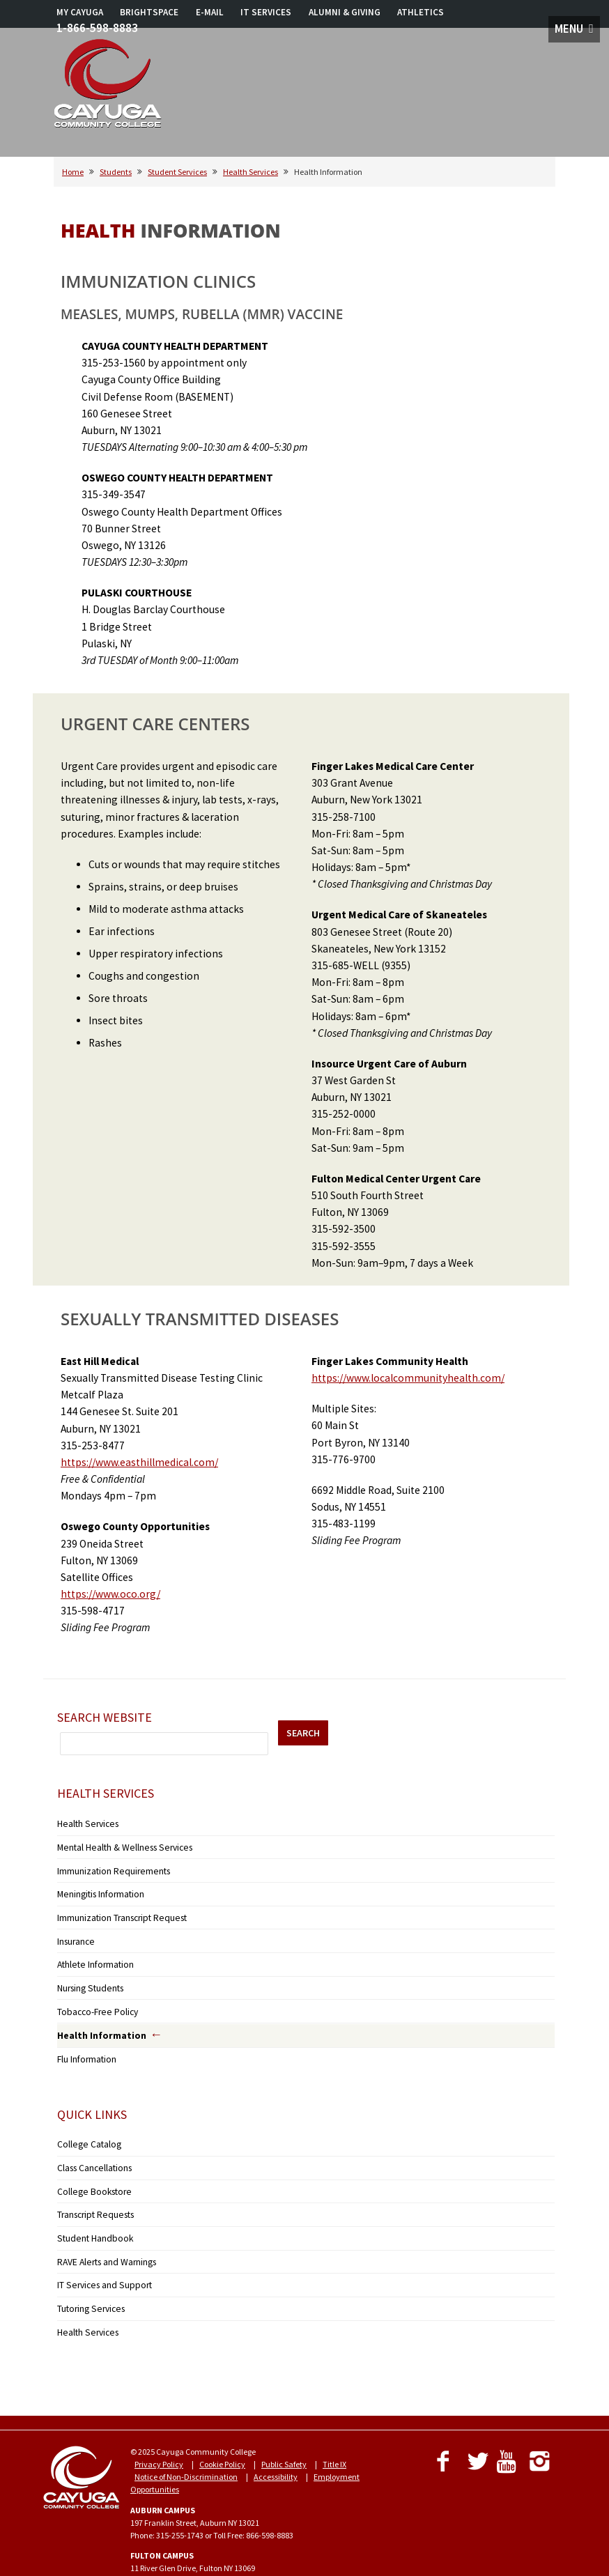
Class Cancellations (92, 2146)
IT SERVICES (265, 12)
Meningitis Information (97, 1888)
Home (73, 172)
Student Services (177, 172)
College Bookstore (88, 2167)
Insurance (75, 1931)
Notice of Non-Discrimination (186, 2440)
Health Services (250, 172)
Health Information (95, 2019)
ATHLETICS (420, 12)
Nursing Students (87, 1974)
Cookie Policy (222, 2428)
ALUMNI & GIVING (344, 12)
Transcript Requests (92, 2189)
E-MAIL (210, 12)
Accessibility (276, 2440)
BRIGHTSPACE (149, 12)
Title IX (334, 2428)
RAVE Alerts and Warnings (102, 2232)
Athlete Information (92, 1953)
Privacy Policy (158, 2428)
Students (116, 172)
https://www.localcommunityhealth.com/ (407, 1378)
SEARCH (303, 1733)
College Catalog (84, 2124)
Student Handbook (90, 2210)
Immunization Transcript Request (117, 1909)
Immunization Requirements (109, 1866)
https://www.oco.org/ (110, 1594)
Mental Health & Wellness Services (117, 1845)
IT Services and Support (98, 2254)
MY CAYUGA (79, 12)
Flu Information (84, 2040)
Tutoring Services (87, 2275)
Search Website (104, 1717)
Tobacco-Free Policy (92, 1996)
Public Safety (284, 2428)
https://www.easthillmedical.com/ (139, 1462)
